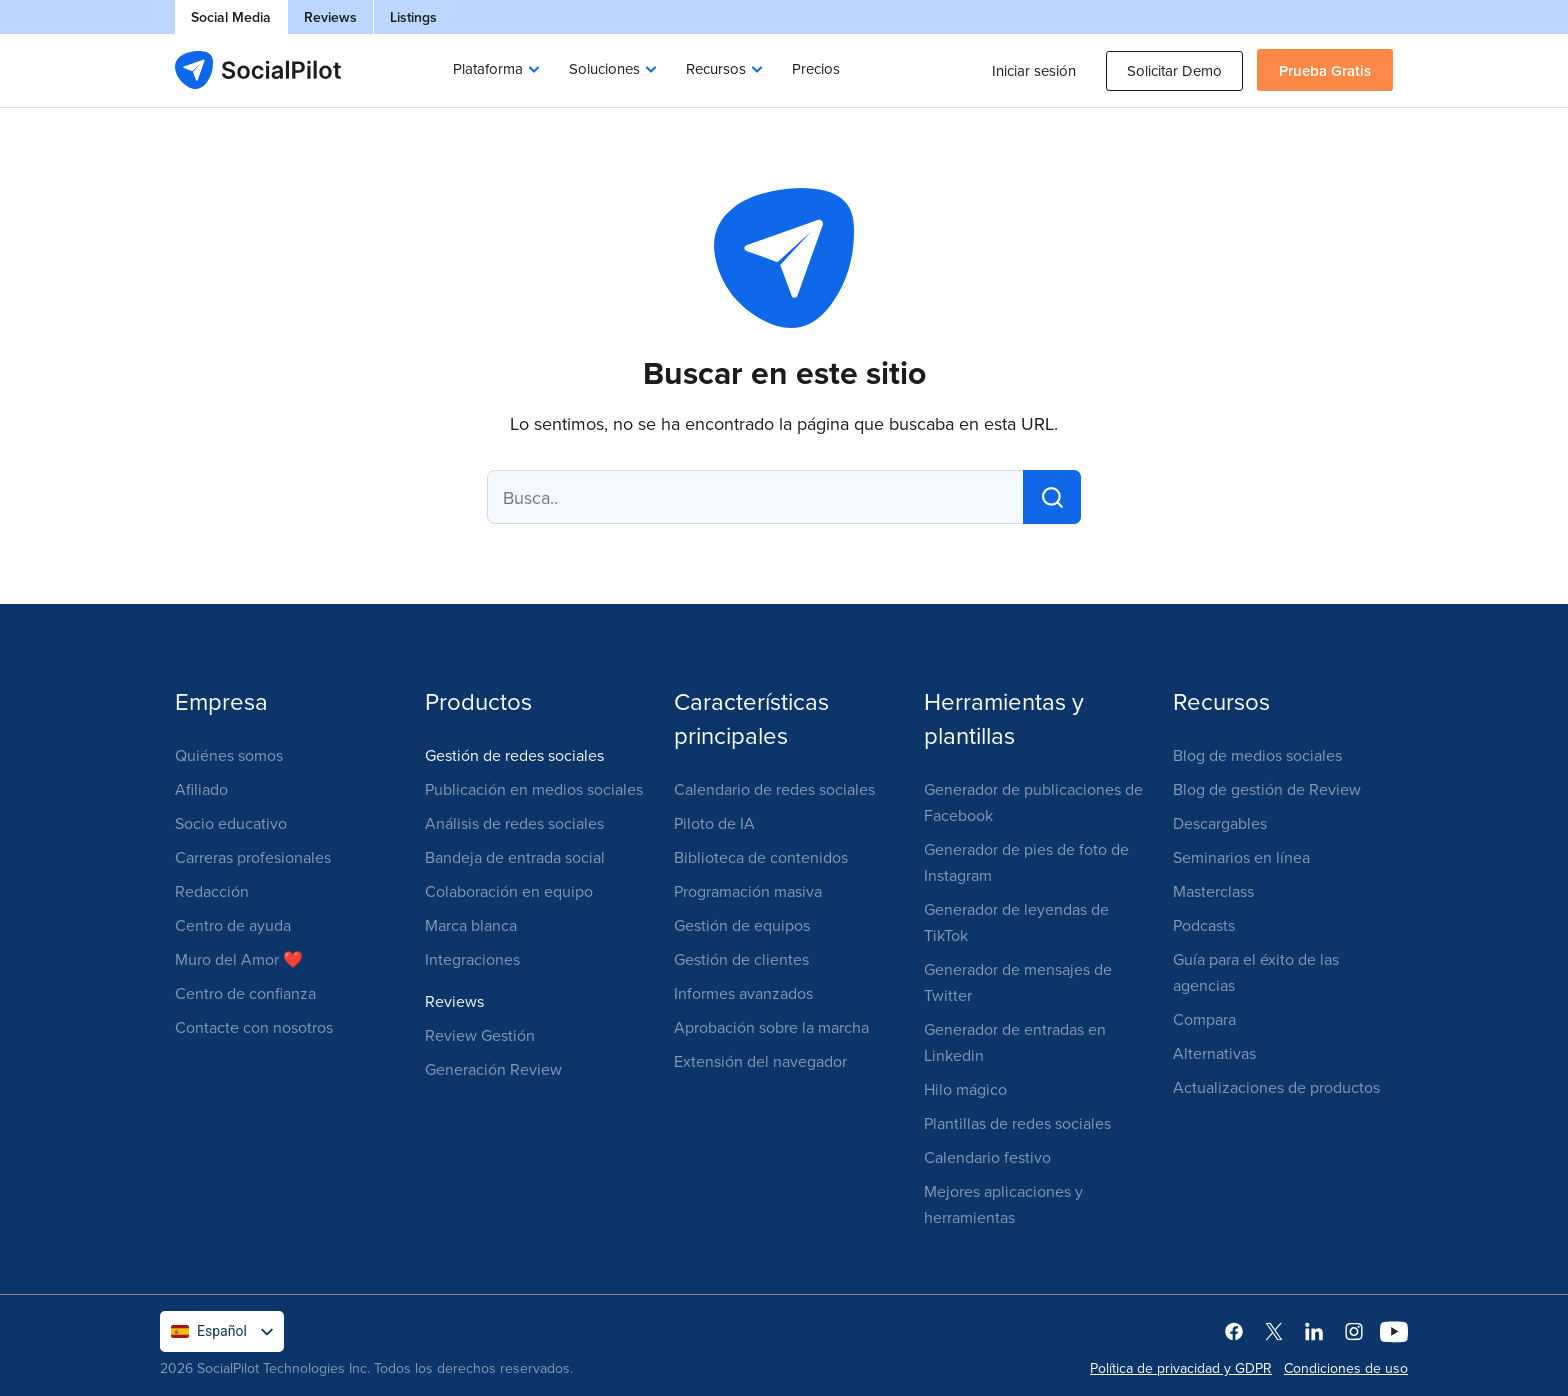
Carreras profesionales (253, 857)
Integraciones (472, 959)
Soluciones (604, 68)
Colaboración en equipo (509, 891)
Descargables (1220, 823)
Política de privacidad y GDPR (1181, 1368)
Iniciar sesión (1034, 70)
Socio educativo (231, 823)
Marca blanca (471, 925)
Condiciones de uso (1346, 1368)
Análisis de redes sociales (514, 823)
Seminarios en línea (1241, 857)
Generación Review (493, 1069)
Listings (413, 17)
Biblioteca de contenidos (761, 857)
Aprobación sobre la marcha (771, 1027)
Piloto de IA (714, 823)
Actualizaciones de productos (1276, 1087)
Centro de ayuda (233, 925)
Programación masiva (748, 891)
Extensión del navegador (760, 1061)
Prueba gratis (1325, 70)
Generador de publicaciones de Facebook (1033, 802)
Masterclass (1213, 891)
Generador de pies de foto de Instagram (1026, 862)
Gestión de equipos (742, 925)
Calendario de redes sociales (774, 789)
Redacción (212, 891)
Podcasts (1204, 925)
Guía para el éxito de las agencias (1256, 972)
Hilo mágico (965, 1089)
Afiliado (201, 789)
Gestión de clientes (741, 959)
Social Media (231, 17)
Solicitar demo (1174, 70)
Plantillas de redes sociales (1017, 1123)
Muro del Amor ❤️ (239, 959)
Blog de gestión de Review (1267, 789)
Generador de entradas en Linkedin (1015, 1042)
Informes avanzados (743, 993)
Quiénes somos (229, 755)
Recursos (716, 68)
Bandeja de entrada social (515, 857)
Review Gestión (480, 1035)
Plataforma (488, 68)
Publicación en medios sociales (534, 789)
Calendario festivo (987, 1157)
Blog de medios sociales (1257, 755)
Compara (1204, 1019)
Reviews (330, 17)
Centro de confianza (245, 993)
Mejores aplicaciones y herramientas (1003, 1204)
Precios (816, 68)
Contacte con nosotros (254, 1027)
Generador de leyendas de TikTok (1016, 922)
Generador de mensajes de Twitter (1018, 982)
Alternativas (1214, 1053)
